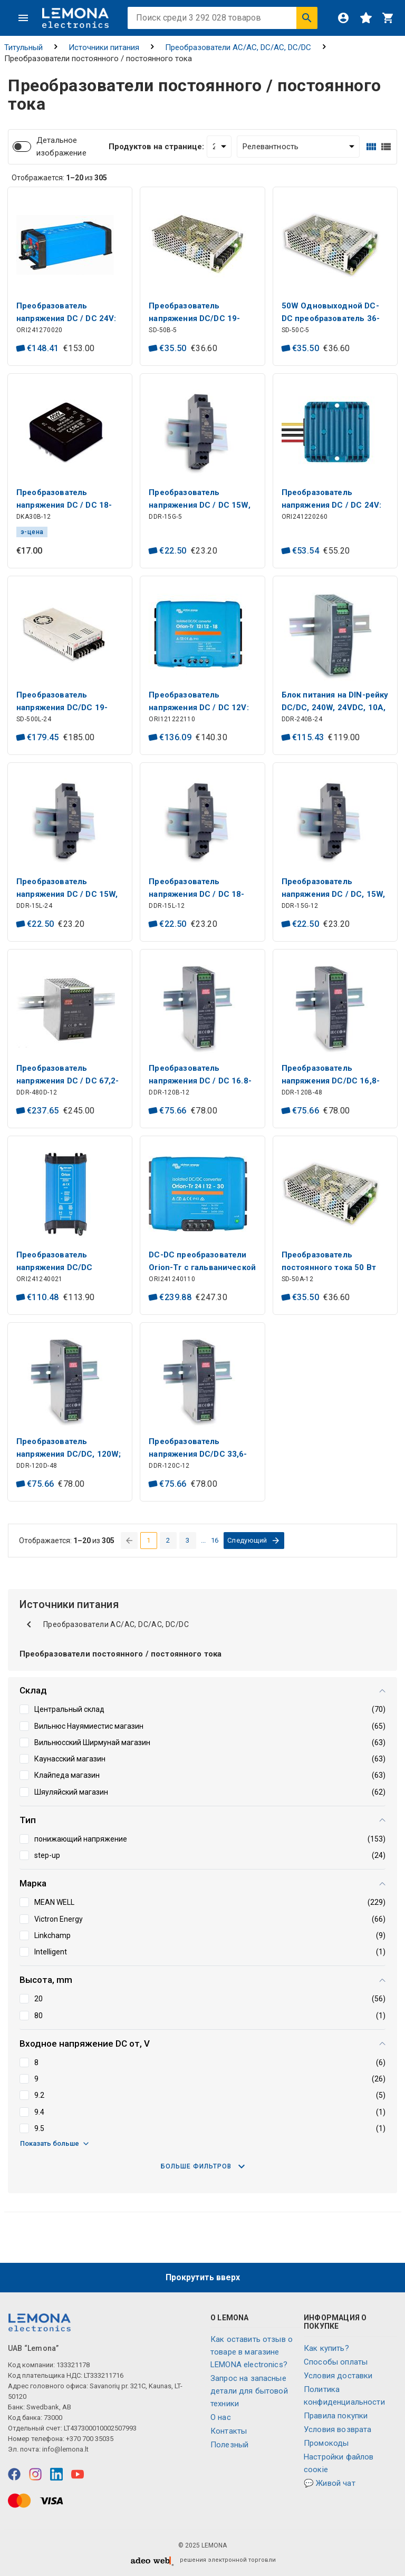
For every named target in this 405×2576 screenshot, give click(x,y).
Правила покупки (336, 2415)
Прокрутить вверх (203, 2277)
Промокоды (326, 2443)
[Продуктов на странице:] (219, 146)
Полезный (229, 2444)
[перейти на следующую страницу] (254, 1540)
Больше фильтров (203, 2166)
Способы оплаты (336, 2362)
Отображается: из (59, 177)
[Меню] (23, 18)
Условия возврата (337, 2429)
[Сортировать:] (298, 146)
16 (215, 1540)
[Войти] (343, 18)
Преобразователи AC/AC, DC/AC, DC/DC (238, 47)
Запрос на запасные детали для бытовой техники (249, 2391)
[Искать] (306, 18)
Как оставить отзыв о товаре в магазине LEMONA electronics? (251, 2352)
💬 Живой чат (329, 2483)
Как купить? (326, 2348)
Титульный (23, 47)
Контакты (228, 2431)
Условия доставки (338, 2375)
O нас (220, 2417)
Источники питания (104, 47)
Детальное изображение (61, 146)
